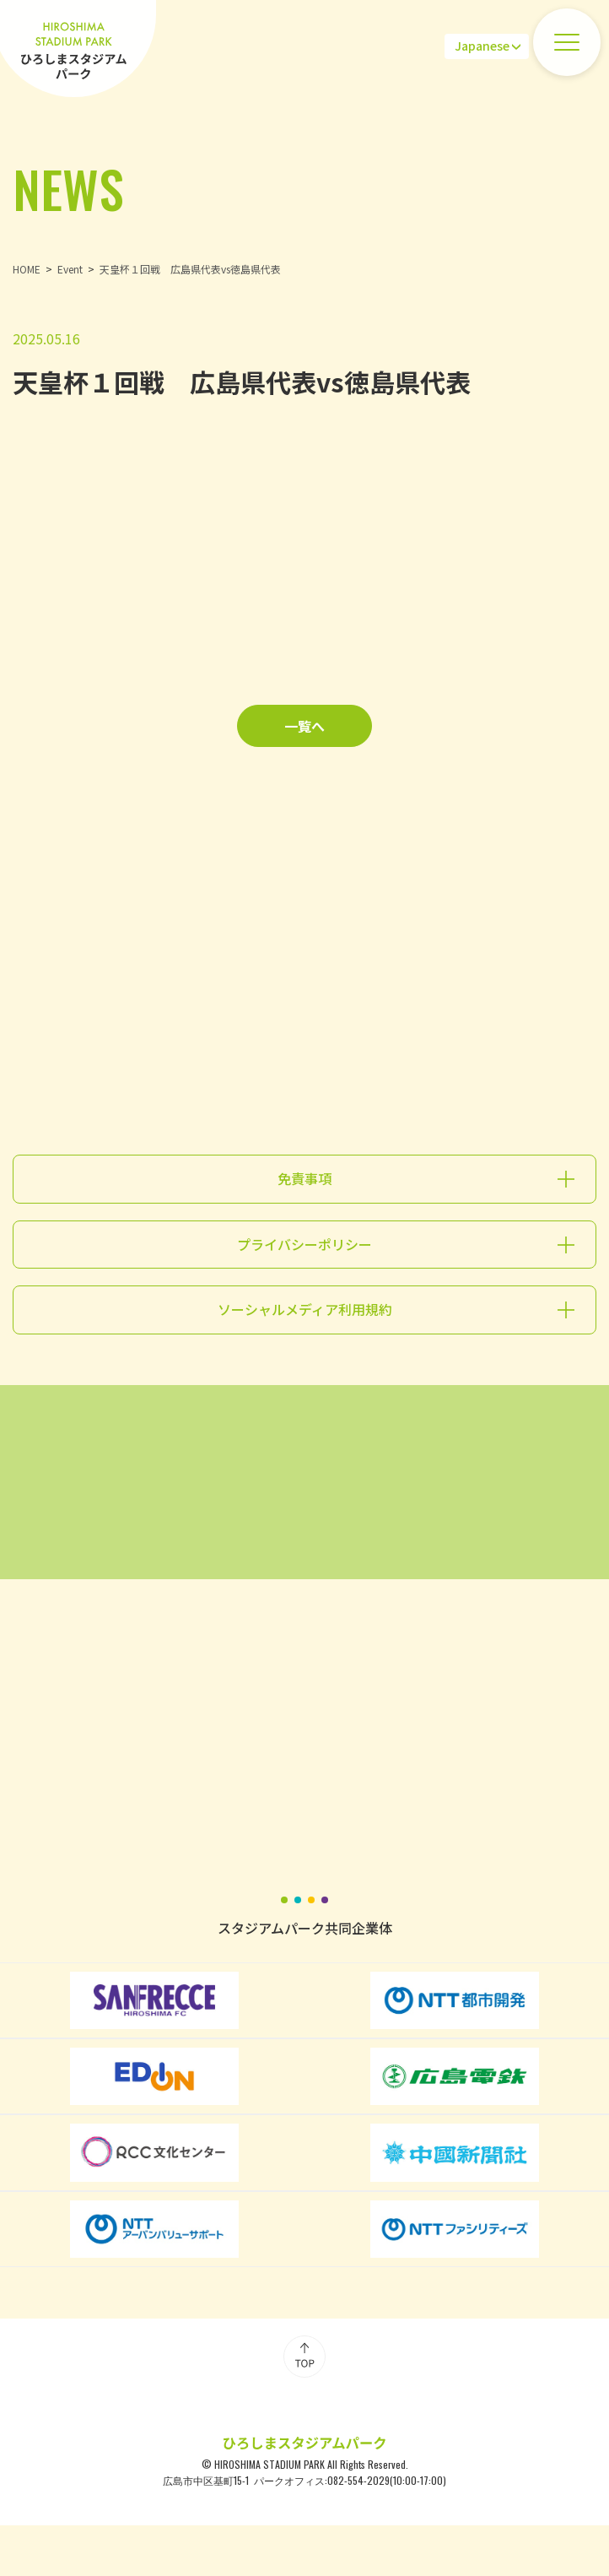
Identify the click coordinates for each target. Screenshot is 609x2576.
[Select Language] (487, 46)
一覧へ (304, 726)
